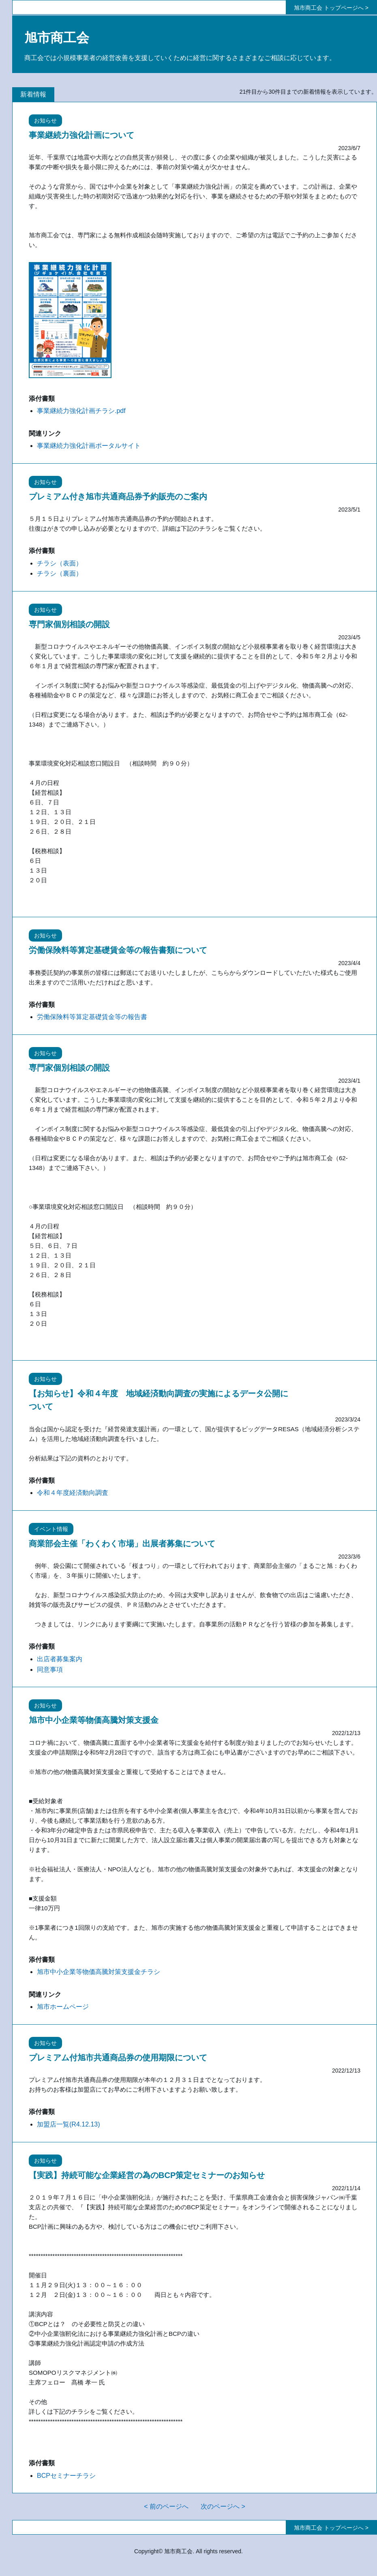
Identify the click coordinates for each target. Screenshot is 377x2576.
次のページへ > (223, 2506)
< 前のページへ (166, 2506)
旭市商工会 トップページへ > (331, 7)
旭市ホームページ (63, 2006)
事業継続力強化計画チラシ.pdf (81, 410)
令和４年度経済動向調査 (72, 1492)
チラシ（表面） (59, 563)
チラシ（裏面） (59, 573)
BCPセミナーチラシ (66, 2475)
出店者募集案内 (59, 1659)
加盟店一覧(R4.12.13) (68, 2124)
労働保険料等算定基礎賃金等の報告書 (92, 1016)
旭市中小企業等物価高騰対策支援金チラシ (98, 1971)
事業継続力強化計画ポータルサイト (89, 445)
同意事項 (50, 1669)
